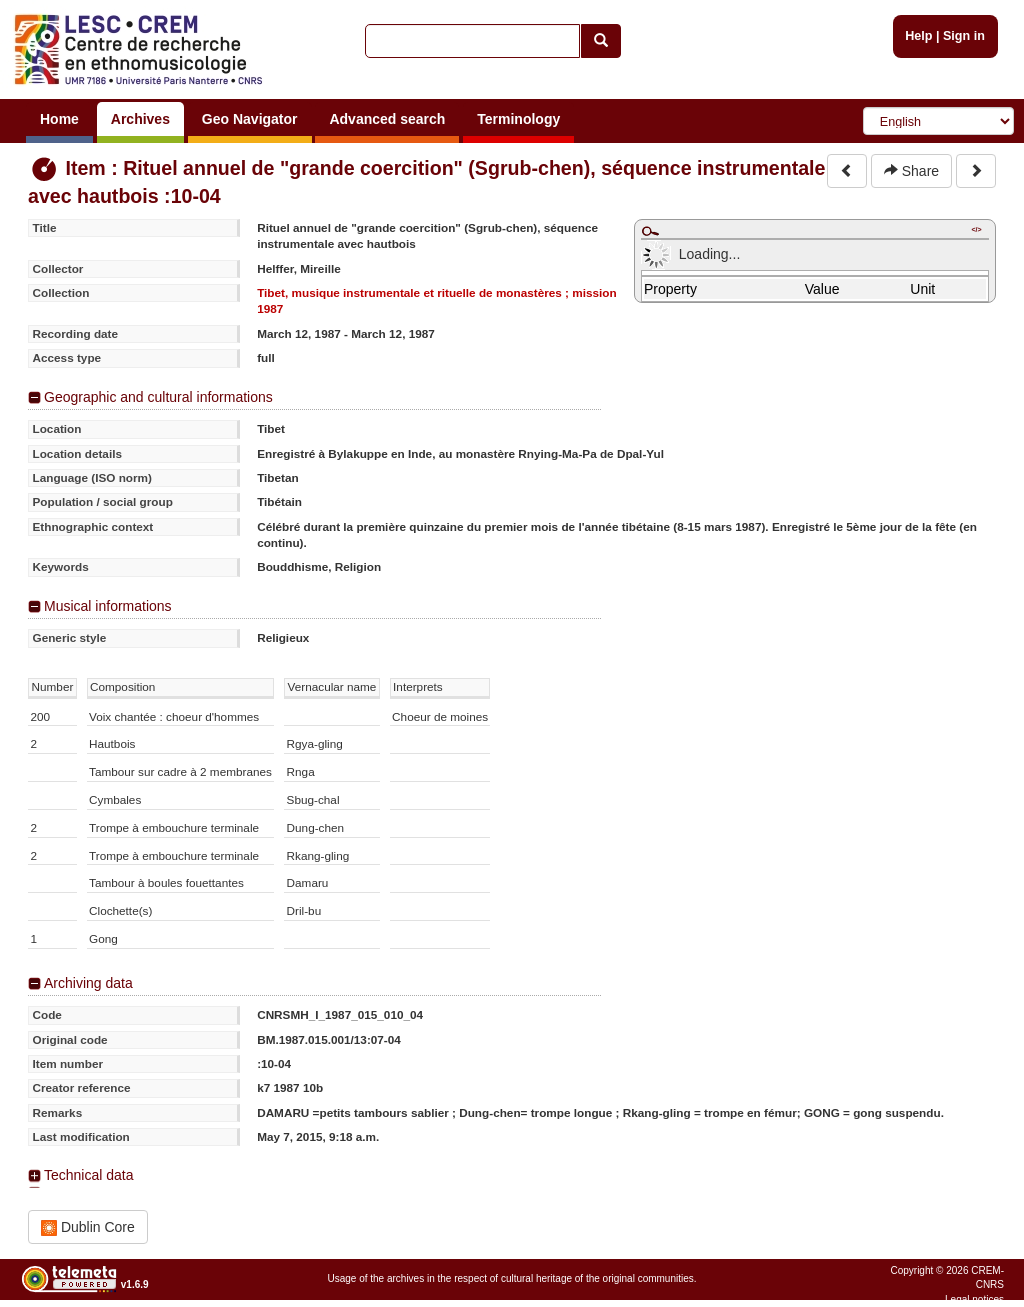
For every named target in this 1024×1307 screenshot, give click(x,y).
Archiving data (88, 983)
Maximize (650, 231)
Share (911, 171)
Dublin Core (88, 1227)
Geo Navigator (250, 119)
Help (918, 36)
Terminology (518, 119)
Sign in (964, 36)
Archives (140, 119)
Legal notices (974, 1299)
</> (976, 229)
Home (59, 119)
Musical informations (108, 606)
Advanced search (387, 119)
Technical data (89, 1175)
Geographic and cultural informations (158, 397)
